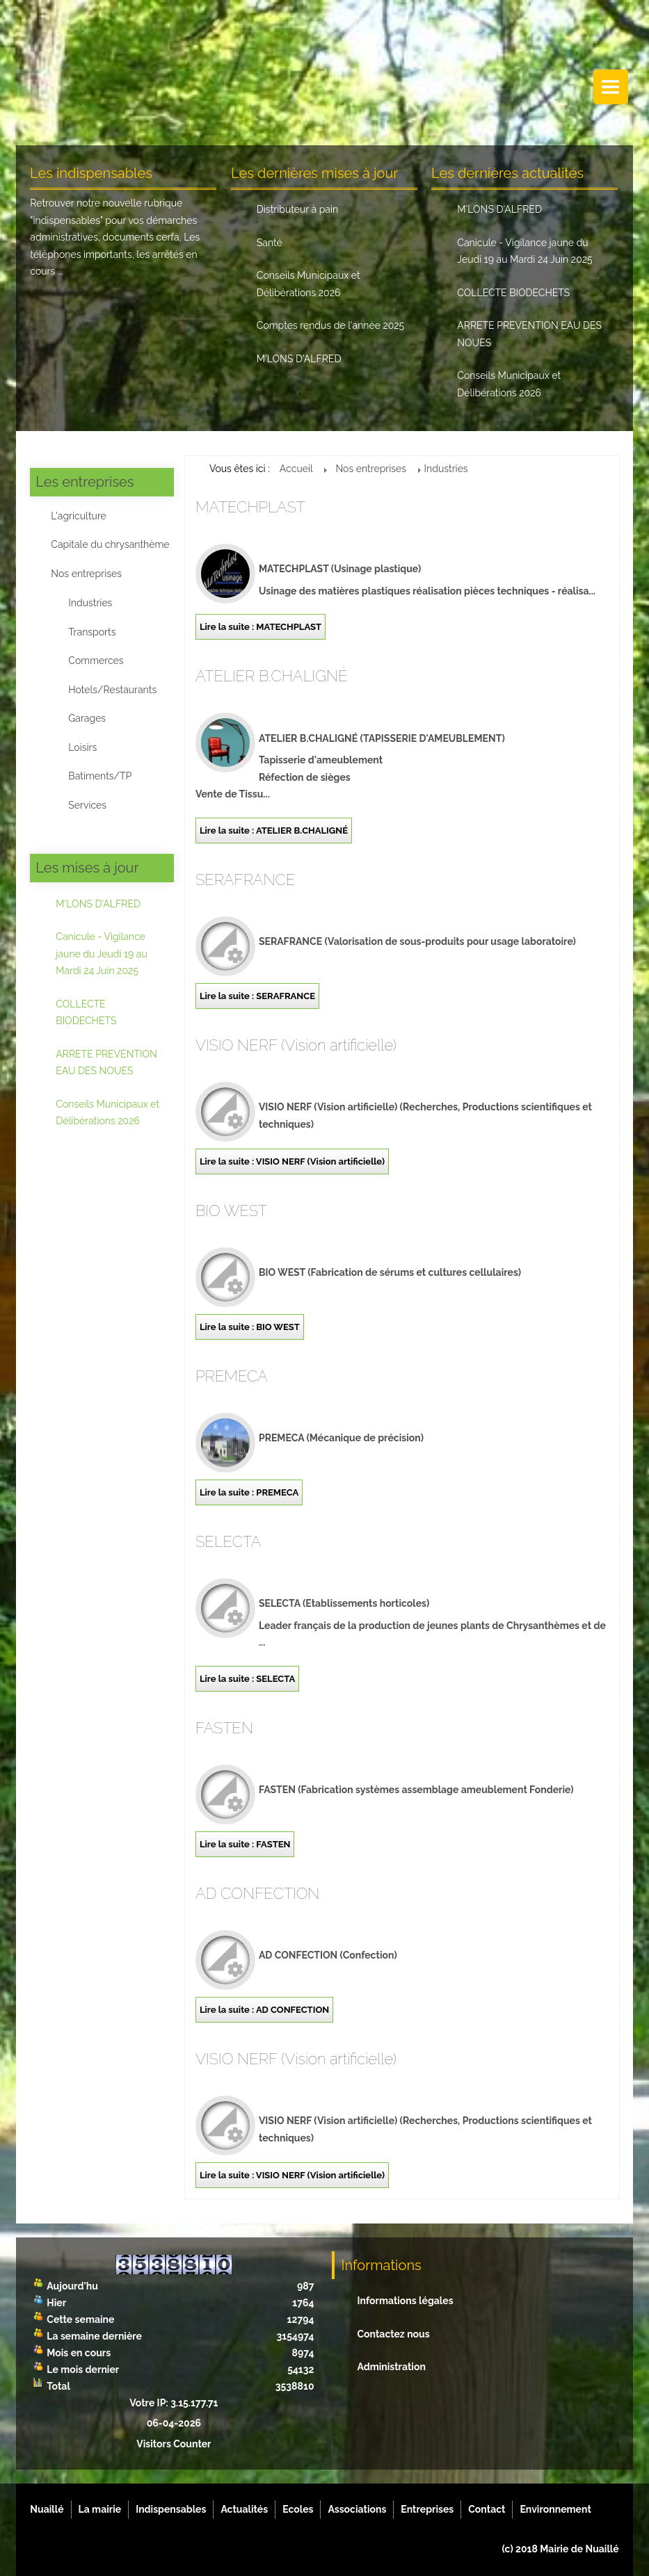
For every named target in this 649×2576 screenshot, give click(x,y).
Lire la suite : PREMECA (249, 1492)
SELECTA (228, 1541)
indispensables (66, 220)
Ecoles (297, 2509)
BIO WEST (231, 1210)
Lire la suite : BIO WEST (250, 1327)
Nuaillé (46, 2509)
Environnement (555, 2509)
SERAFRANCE (245, 879)
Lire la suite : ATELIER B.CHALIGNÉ (274, 830)
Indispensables (171, 2509)
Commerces (95, 660)
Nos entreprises (86, 573)
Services (87, 805)
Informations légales (406, 2300)
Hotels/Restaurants (112, 689)
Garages (87, 718)
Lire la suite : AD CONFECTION (264, 2009)
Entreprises (427, 2509)
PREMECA (231, 1376)
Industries (90, 602)
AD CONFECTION (257, 1893)
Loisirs (82, 747)
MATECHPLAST (250, 507)
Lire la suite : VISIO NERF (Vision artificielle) (292, 1161)
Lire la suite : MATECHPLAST (260, 627)
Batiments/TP (99, 775)
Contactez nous (394, 2334)
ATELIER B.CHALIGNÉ (271, 676)
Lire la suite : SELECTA (247, 1679)
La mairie (100, 2509)
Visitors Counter (173, 2443)
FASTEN (224, 1728)
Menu (610, 87)
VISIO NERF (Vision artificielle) (295, 1045)
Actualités (244, 2509)
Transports (91, 632)
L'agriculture (78, 515)
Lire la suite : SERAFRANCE (257, 996)
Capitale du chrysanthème (110, 544)
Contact (486, 2509)
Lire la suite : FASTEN (245, 1844)
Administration (392, 2366)
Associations (357, 2509)
